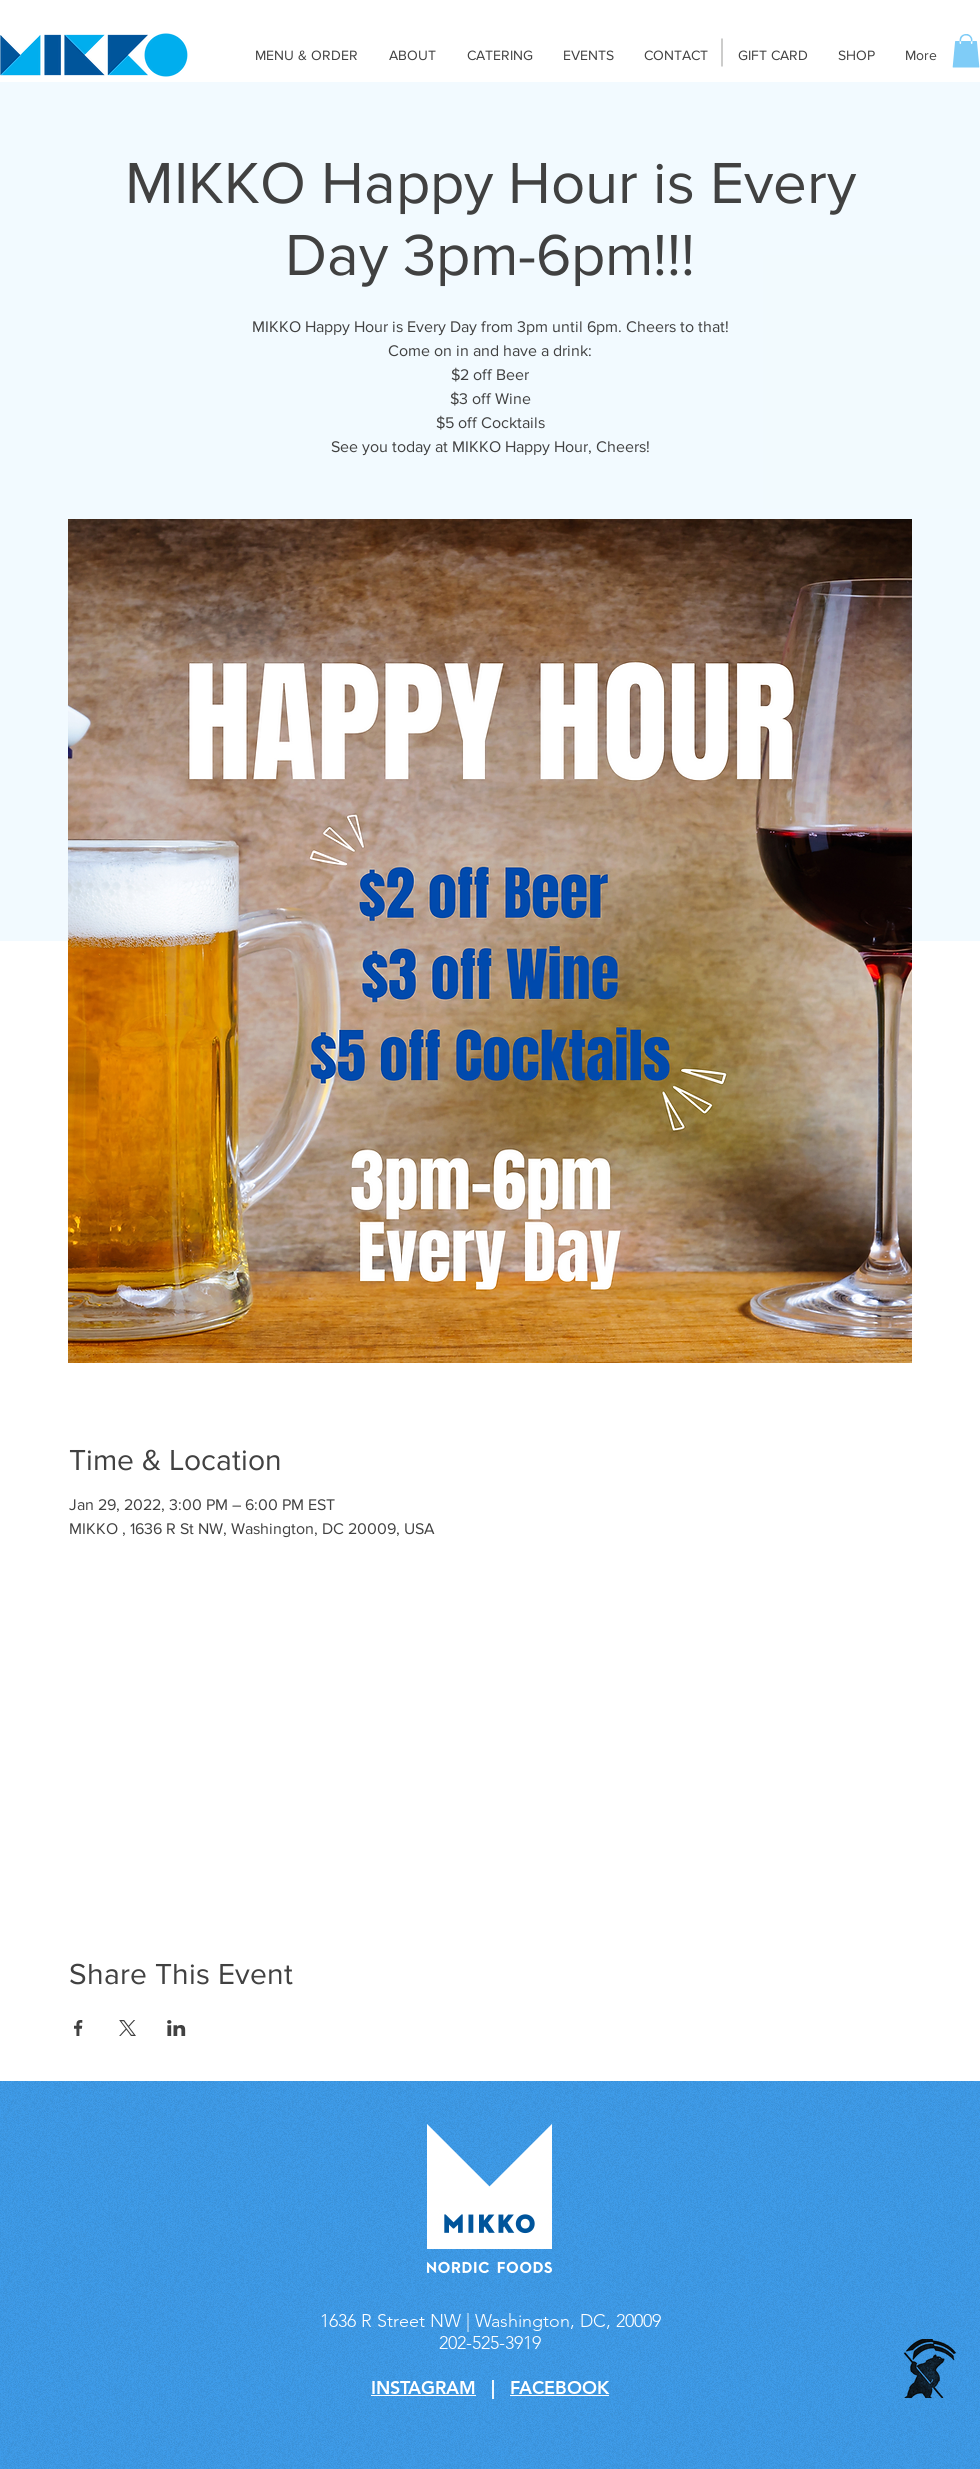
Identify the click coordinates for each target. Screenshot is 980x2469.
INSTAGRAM (423, 2387)
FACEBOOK (559, 2387)
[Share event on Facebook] (78, 2028)
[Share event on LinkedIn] (176, 2028)
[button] (966, 50)
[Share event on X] (127, 2028)
